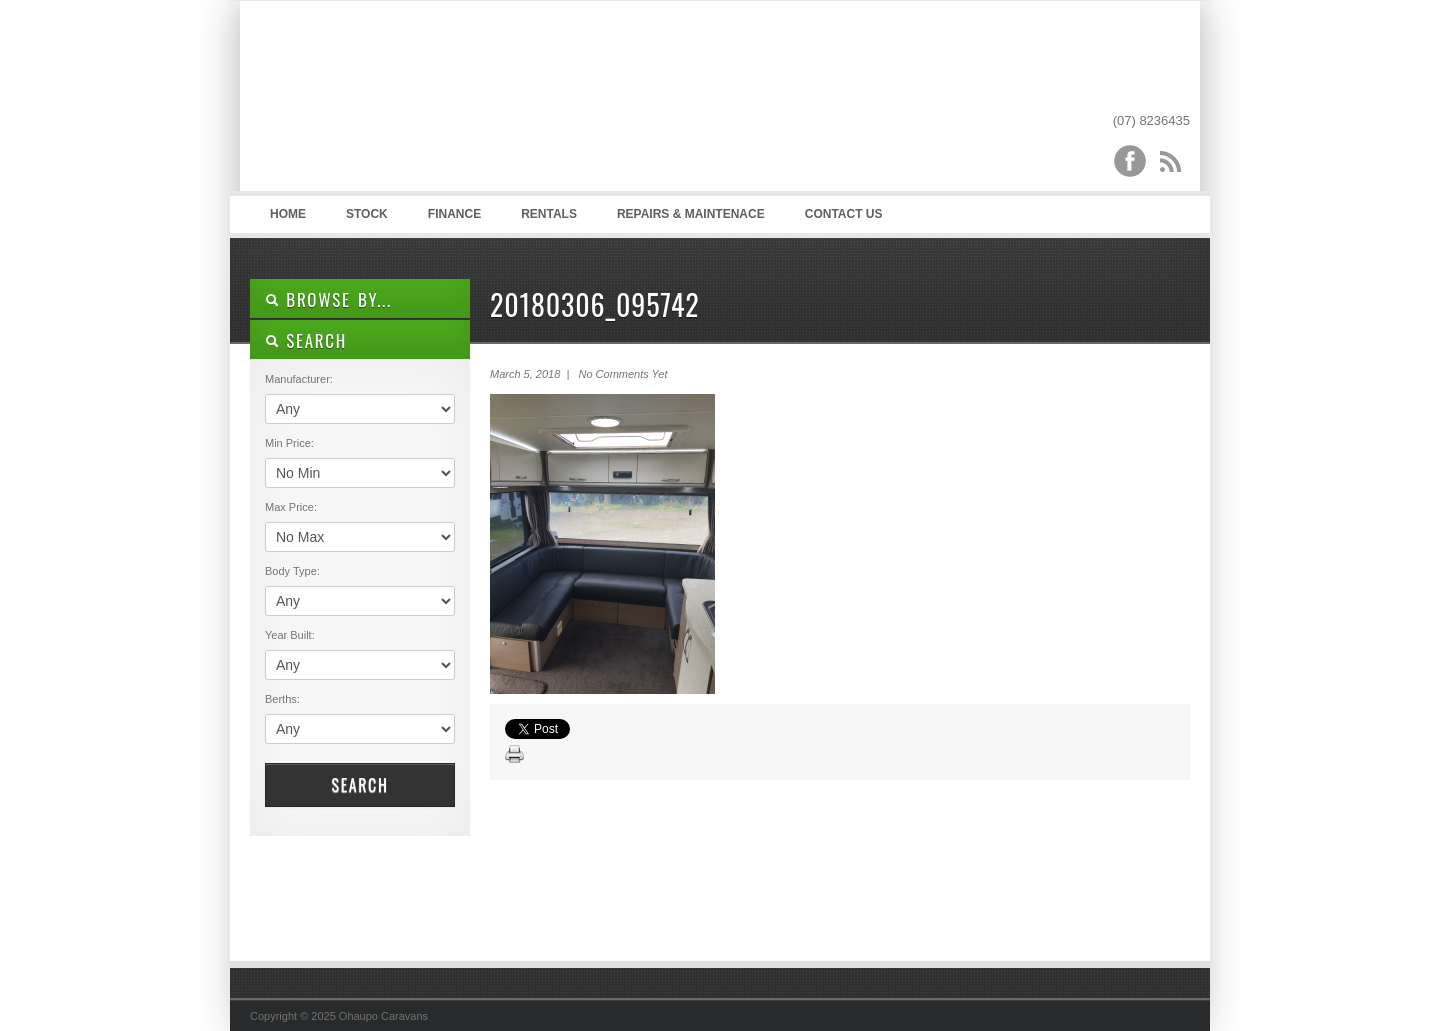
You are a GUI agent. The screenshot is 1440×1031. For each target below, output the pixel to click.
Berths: (282, 699)
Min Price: (289, 443)
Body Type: (292, 571)
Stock (367, 214)
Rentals (549, 214)
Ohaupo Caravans (448, 101)
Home (288, 214)
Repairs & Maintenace (691, 214)
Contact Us (844, 214)
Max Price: (291, 507)
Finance (454, 214)
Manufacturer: (299, 379)
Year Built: (290, 635)
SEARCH (306, 340)
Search (359, 785)
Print (515, 755)
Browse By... (328, 299)
